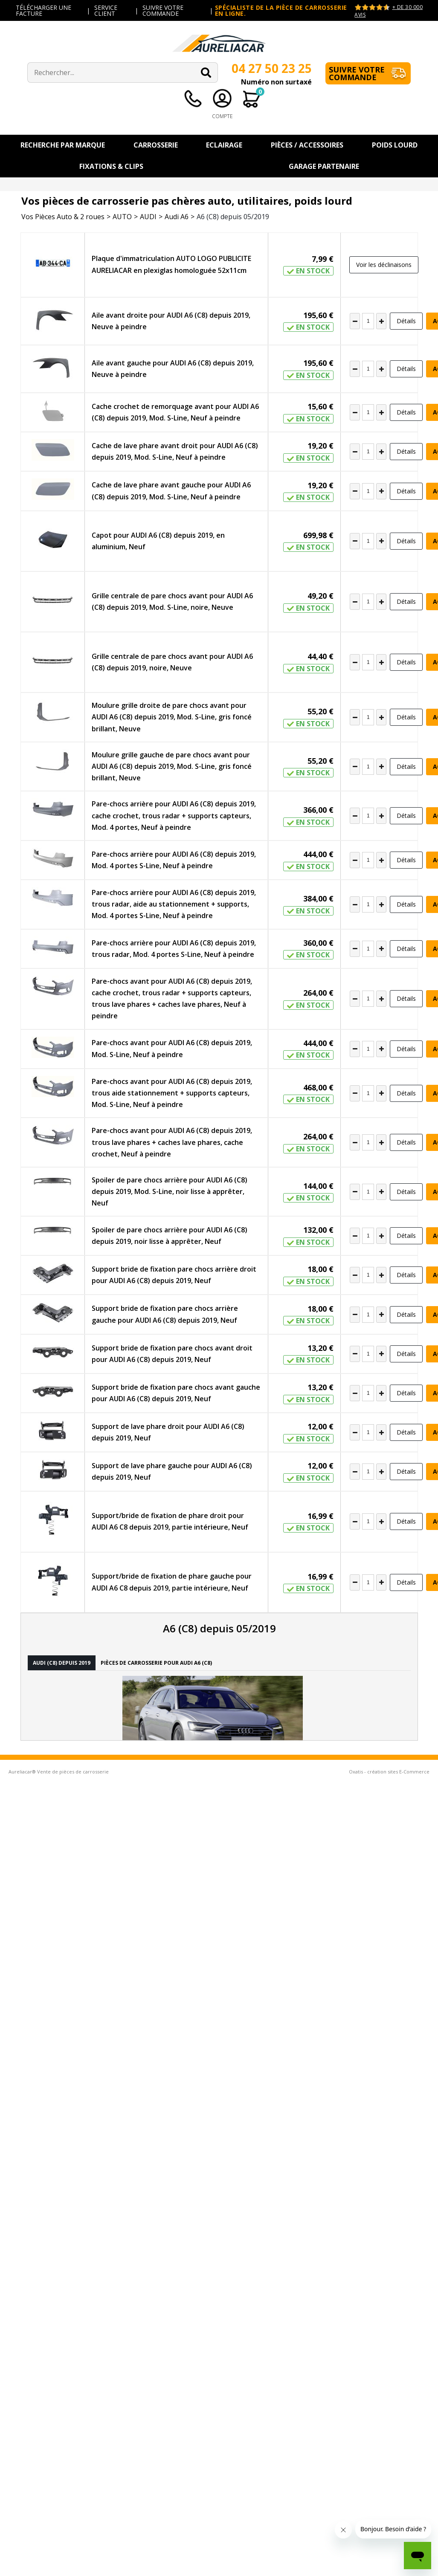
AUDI (148, 216)
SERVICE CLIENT (105, 10)
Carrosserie (155, 145)
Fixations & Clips (111, 166)
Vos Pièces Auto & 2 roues (62, 216)
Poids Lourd (395, 145)
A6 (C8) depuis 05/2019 (233, 216)
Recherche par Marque (62, 145)
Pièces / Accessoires (307, 145)
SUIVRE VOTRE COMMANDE (162, 10)
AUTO (122, 216)
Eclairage (224, 145)
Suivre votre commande (357, 73)
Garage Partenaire (324, 166)
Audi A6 (177, 216)
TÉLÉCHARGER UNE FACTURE (43, 10)
